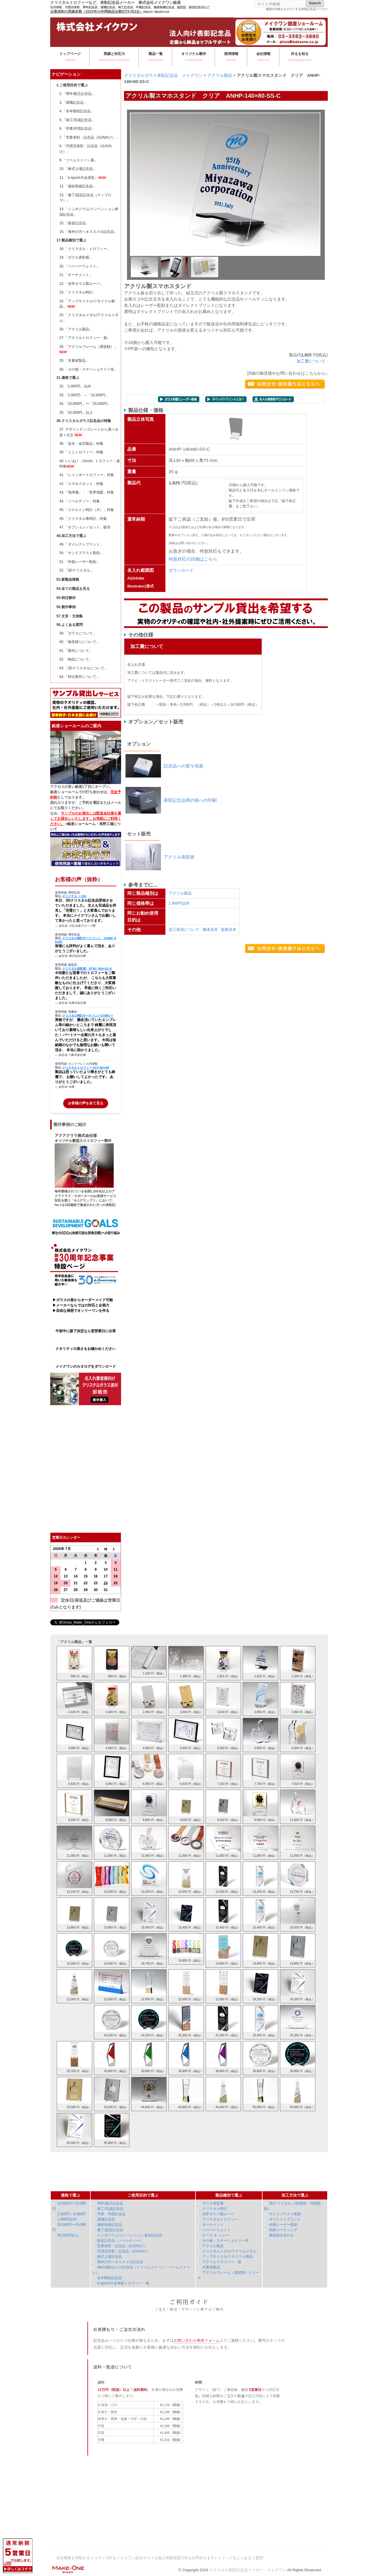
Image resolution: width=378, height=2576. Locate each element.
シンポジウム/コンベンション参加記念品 (129, 2235)
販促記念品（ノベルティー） (120, 2241)
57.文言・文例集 (69, 616)
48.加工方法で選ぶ (71, 536)
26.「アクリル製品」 (76, 329)
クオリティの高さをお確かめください (86, 1349)
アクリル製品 (219, 75)
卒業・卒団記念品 (111, 2214)
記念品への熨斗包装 (183, 765)
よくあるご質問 (249, 2558)
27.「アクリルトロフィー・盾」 (84, 338)
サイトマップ (221, 2558)
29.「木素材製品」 (74, 360)
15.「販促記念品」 (74, 223)
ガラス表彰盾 (213, 2203)
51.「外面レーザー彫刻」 (79, 562)
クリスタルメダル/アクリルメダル (229, 2251)
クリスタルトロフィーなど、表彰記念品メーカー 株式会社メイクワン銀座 (115, 2)
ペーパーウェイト (216, 2230)
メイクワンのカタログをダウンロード (86, 1366)
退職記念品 (106, 2219)
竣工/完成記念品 (110, 2209)
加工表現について (184, 929)
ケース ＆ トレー (215, 2235)
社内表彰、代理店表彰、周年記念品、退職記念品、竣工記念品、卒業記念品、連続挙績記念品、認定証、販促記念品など (130, 7)
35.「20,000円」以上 (76, 412)
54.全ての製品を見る (73, 589)
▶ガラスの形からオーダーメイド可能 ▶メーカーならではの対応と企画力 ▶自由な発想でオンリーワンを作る (82, 1305)
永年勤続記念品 (109, 2278)
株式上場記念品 (109, 2256)
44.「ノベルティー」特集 (79, 501)
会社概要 (63, 2558)
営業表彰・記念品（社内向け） (122, 2246)
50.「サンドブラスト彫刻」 (81, 553)
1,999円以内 (179, 903)
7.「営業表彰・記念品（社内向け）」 (89, 137)
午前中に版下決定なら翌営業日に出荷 (86, 1331)
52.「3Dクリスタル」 (76, 570)
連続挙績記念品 (109, 2225)
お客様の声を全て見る (85, 1103)
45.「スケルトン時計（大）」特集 (86, 510)
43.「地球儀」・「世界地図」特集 (86, 492)
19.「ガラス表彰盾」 (76, 257)
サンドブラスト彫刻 (285, 2214)
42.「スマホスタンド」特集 (81, 484)
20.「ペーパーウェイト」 (79, 266)
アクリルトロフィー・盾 (221, 2262)
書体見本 (210, 929)
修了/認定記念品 (110, 2230)
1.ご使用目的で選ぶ (72, 85)
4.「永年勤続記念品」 (76, 111)
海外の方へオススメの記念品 (120, 2262)
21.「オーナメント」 (76, 275)
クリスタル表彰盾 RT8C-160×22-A (87, 968)
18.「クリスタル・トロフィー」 (84, 249)
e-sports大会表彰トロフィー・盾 (123, 2283)
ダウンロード (181, 570)
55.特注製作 (66, 598)
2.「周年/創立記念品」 (77, 94)
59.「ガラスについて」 (77, 633)
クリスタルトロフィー (220, 2219)
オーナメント (213, 2225)
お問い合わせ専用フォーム (197, 2340)
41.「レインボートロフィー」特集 (86, 475)
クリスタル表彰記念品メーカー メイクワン (247, 2570)
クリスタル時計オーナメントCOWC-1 (87, 1015)
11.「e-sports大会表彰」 (82, 178)
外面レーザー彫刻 (283, 2225)
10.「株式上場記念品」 (77, 169)
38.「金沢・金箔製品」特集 (81, 443)
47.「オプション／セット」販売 (84, 527)
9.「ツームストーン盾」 (78, 160)
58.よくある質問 (69, 625)
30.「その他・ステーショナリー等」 (88, 369)
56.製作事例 (66, 607)
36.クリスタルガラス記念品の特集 (83, 421)
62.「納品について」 (76, 659)
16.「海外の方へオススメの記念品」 (88, 232)
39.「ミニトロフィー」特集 (81, 452)
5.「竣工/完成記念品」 (77, 120)
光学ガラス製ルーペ (218, 2214)
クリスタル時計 (214, 2209)
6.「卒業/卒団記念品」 (77, 128)
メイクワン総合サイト (135, 2558)
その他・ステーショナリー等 (225, 2241)
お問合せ (199, 2558)
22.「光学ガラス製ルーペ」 (81, 284)
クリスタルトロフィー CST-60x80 (85, 1067)
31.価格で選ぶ (67, 378)
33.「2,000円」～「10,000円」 (84, 395)
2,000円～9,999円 (71, 2214)
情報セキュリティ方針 (94, 2558)
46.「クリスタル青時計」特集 (83, 519)
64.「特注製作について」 (79, 677)
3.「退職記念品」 (73, 102)
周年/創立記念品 (110, 2203)
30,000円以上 (68, 2235)
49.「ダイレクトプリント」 (81, 544)
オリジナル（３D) (74, 896)
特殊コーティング (283, 2230)
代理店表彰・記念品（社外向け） (123, 2251)
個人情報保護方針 (173, 2558)
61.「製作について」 (76, 651)
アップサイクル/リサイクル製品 (227, 2256)
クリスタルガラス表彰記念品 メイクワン (163, 75)
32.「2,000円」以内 (75, 386)
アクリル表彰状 (179, 856)
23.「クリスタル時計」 (77, 292)
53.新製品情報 (67, 579)
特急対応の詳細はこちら (193, 558)
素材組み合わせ (281, 2235)
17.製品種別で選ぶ (71, 240)
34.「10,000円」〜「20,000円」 (85, 404)
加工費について (310, 361)
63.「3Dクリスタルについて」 (83, 668)
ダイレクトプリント (285, 2219)
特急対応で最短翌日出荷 (156, 12)
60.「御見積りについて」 (79, 642)
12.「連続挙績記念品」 (77, 186)
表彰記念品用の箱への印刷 (190, 800)
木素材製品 (211, 2267)
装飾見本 (228, 929)
